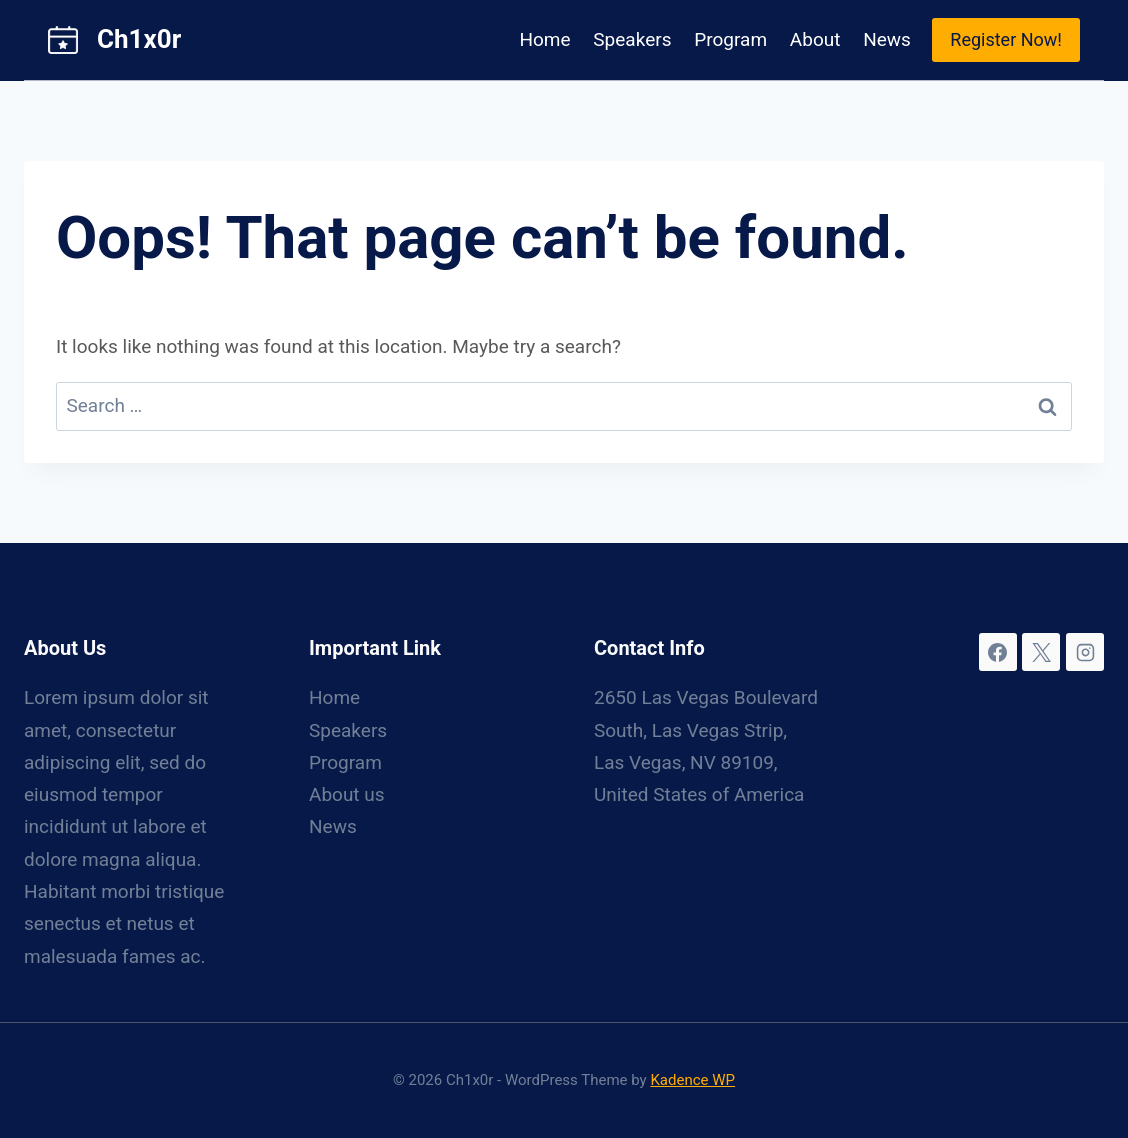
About (815, 39)
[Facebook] (998, 652)
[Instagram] (1085, 652)
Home (544, 39)
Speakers (632, 39)
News (887, 39)
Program (730, 39)
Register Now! (1006, 39)
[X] (1041, 652)
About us (347, 794)
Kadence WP (692, 1080)
